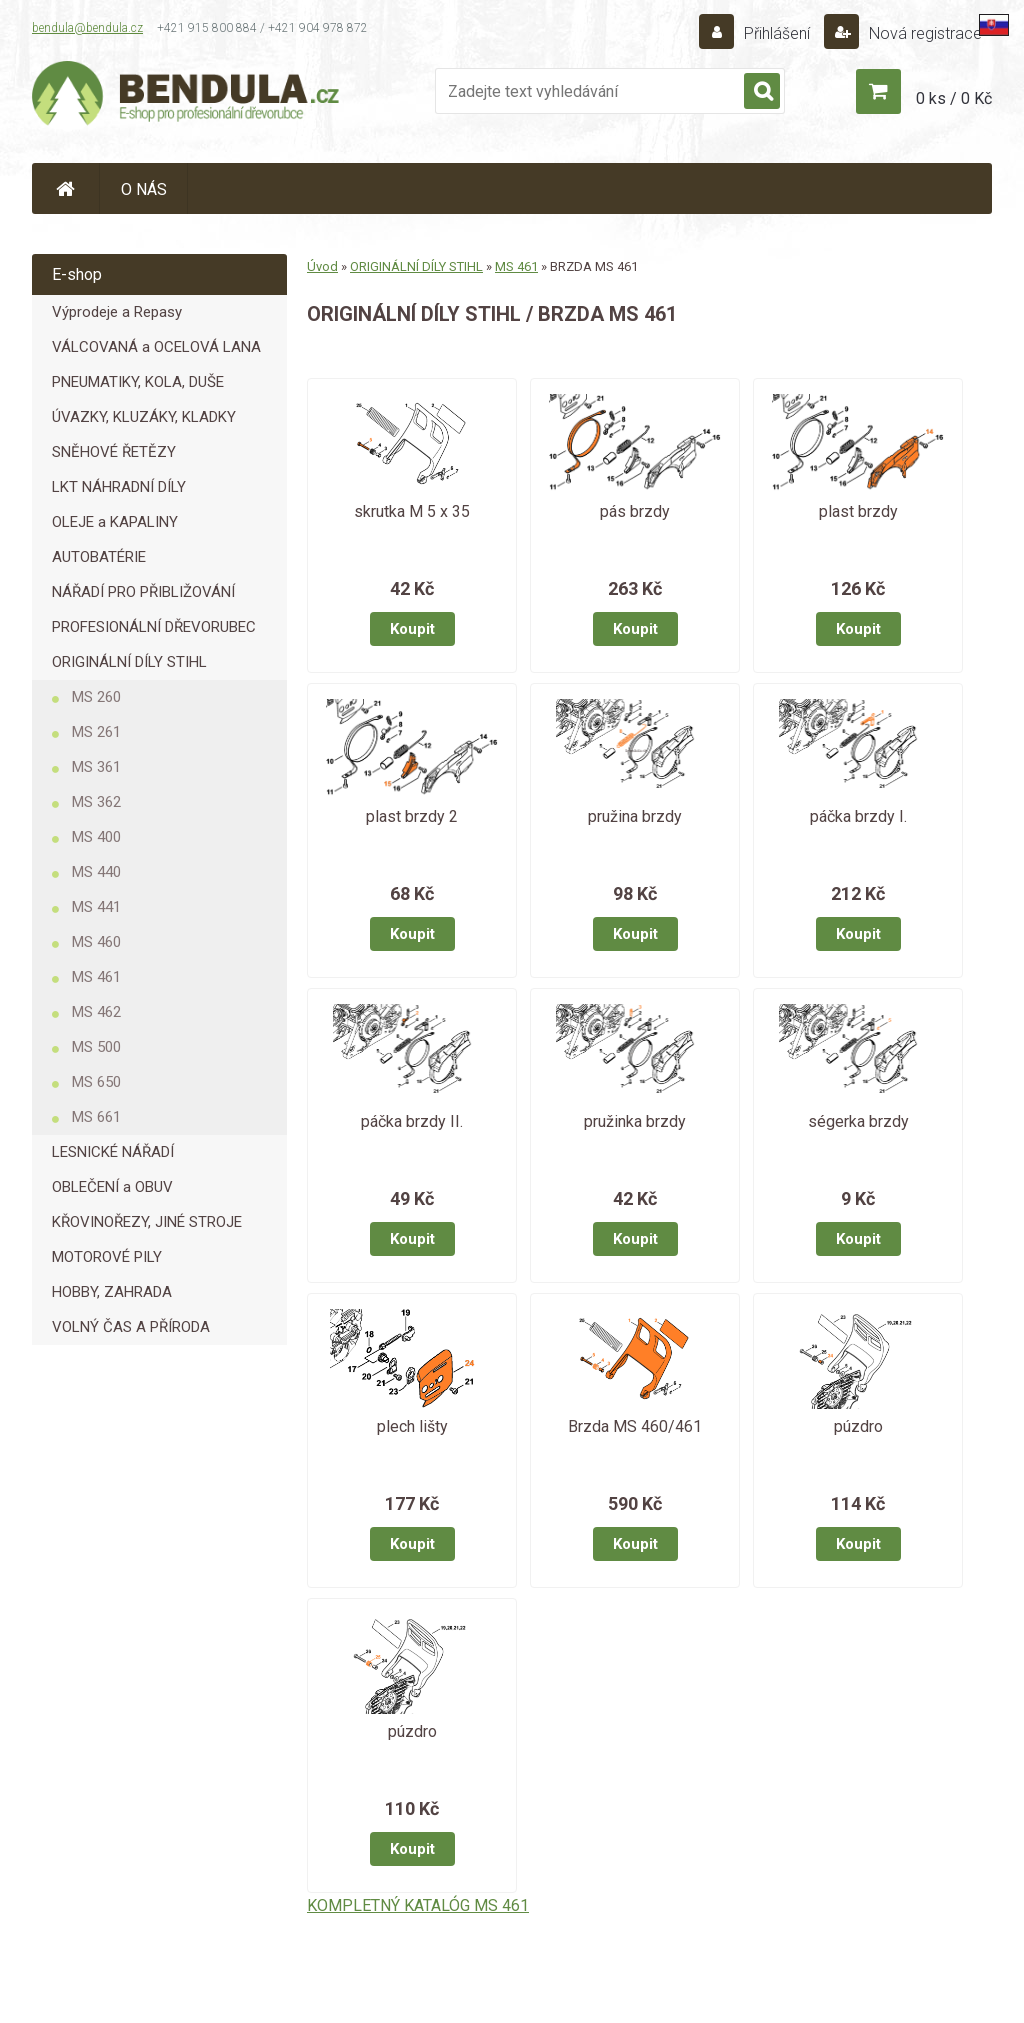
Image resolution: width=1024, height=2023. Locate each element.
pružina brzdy (635, 816)
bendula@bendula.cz (87, 28)
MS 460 (96, 942)
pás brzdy (635, 511)
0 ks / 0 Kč (954, 98)
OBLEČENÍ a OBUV (112, 1187)
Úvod (322, 266)
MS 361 (96, 767)
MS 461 (96, 977)
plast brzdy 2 (412, 816)
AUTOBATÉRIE (99, 557)
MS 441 (96, 907)
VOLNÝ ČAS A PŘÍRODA (131, 1327)
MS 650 (96, 1082)
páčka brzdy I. (858, 816)
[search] (762, 92)
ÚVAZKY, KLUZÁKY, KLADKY (144, 417)
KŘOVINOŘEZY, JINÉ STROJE (147, 1222)
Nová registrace (923, 33)
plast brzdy (858, 511)
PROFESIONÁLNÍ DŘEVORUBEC (154, 627)
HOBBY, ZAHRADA (112, 1292)
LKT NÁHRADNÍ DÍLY (119, 487)
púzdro (858, 1426)
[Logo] (187, 96)
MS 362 (96, 802)
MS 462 (96, 1012)
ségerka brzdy (858, 1121)
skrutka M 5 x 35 (412, 511)
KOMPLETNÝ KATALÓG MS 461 (418, 1905)
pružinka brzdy (635, 1121)
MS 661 (96, 1117)
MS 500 (96, 1047)
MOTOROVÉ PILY (107, 1257)
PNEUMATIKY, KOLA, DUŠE (138, 382)
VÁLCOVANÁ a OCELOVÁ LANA (156, 347)
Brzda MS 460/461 (635, 1426)
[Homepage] (66, 188)
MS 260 (96, 697)
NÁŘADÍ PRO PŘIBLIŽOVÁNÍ (143, 592)
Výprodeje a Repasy (117, 312)
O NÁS (144, 189)
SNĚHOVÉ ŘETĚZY (114, 452)
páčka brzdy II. (412, 1121)
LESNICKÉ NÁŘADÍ (113, 1152)
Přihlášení (777, 33)
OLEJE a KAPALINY (115, 522)
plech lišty (412, 1426)
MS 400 (96, 837)
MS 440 (96, 872)
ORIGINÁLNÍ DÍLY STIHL (129, 662)
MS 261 (96, 732)
